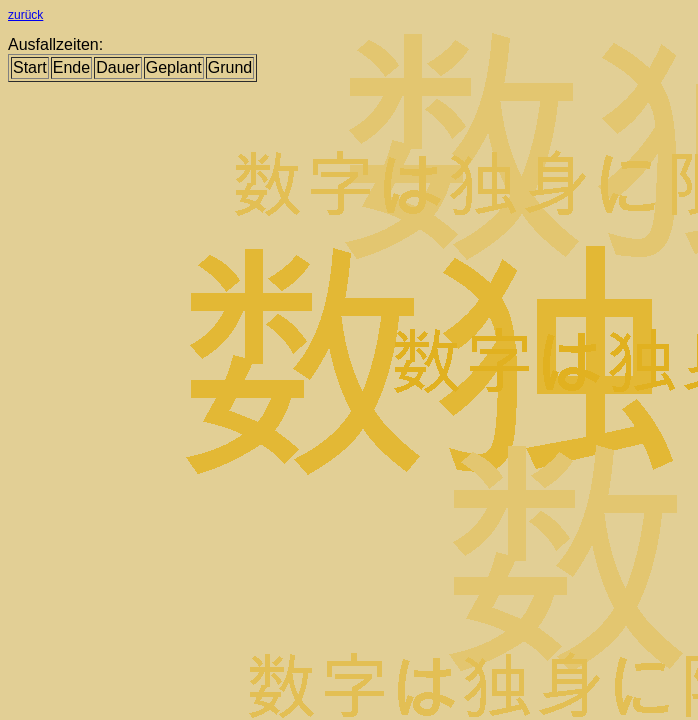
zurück (25, 15)
